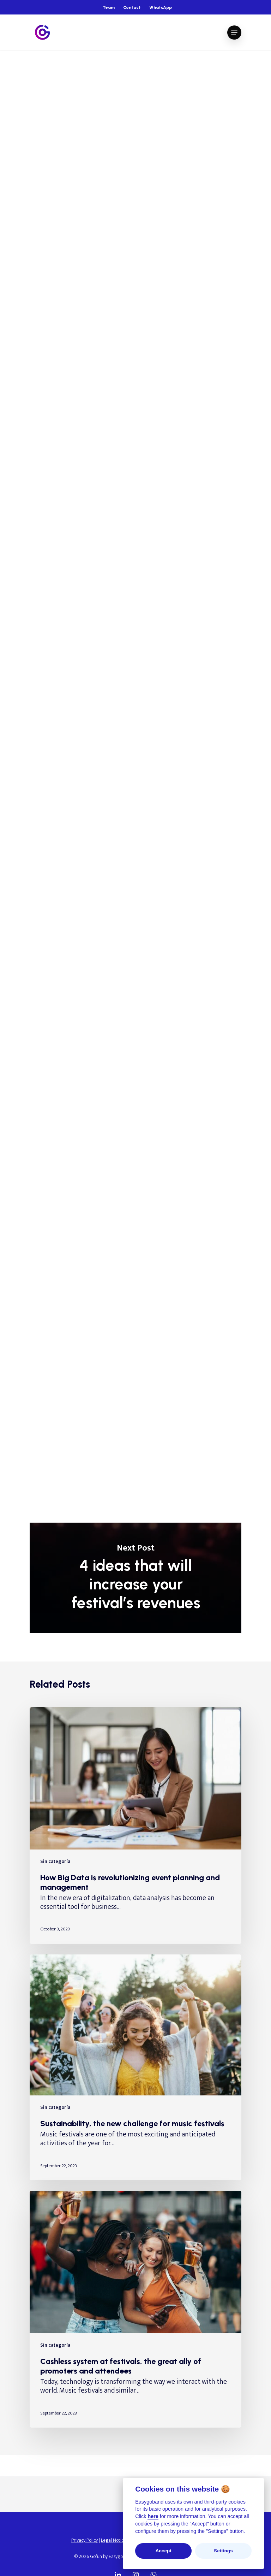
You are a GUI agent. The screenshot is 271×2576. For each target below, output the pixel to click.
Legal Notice (113, 2540)
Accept (163, 2550)
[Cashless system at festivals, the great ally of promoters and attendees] (135, 2309)
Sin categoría (50, 71)
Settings (223, 2550)
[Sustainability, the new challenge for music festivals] (135, 2067)
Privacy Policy (84, 2540)
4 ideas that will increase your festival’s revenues (135, 1578)
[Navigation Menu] (234, 32)
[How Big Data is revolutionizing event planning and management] (135, 1825)
